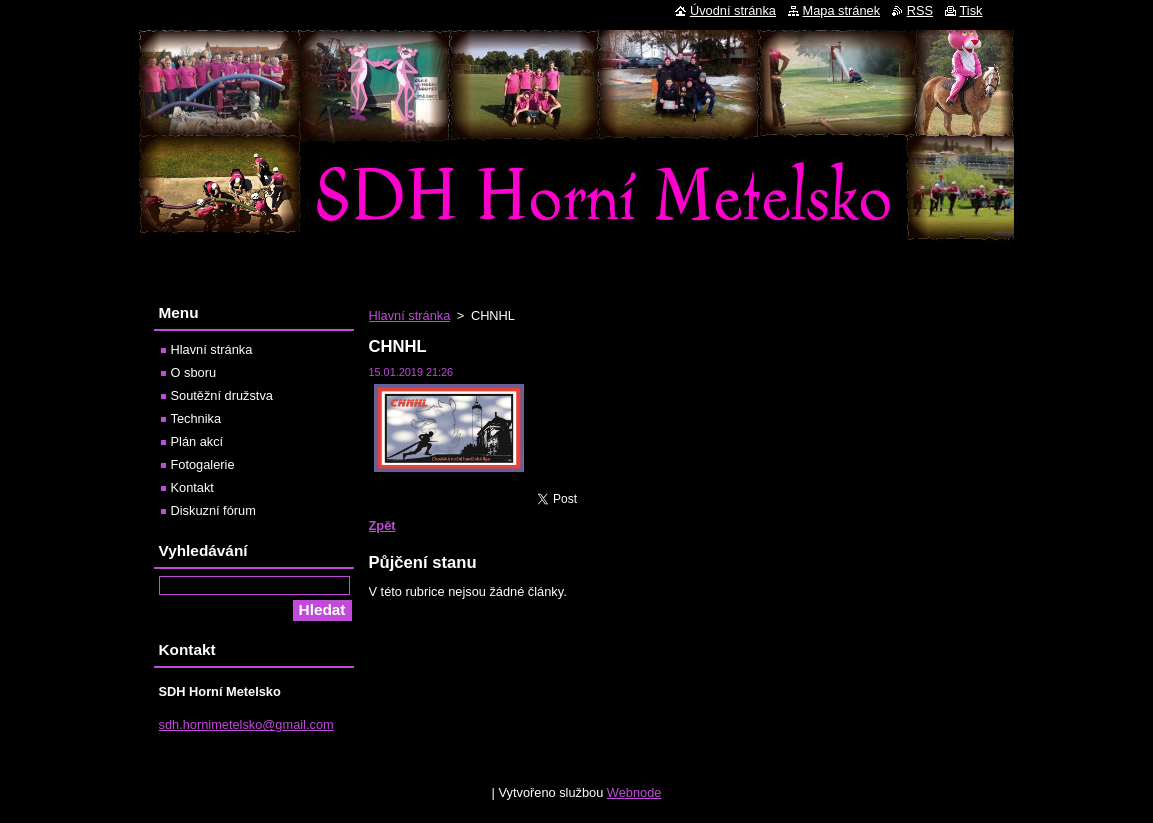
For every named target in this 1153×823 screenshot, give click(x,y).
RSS (920, 10)
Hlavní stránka (410, 315)
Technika (196, 418)
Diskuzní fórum (213, 510)
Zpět (382, 525)
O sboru (194, 372)
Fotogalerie (203, 464)
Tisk (971, 10)
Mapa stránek (842, 10)
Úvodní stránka (733, 10)
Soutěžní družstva (222, 395)
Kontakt (192, 487)
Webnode (634, 797)
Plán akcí (197, 441)
